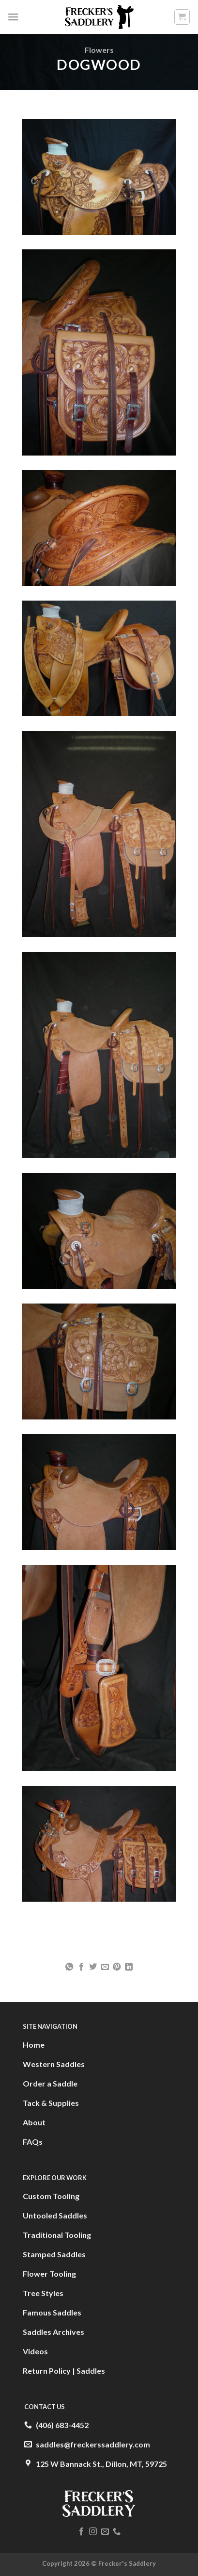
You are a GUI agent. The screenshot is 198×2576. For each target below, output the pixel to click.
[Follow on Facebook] (81, 2531)
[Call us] (117, 2531)
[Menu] (13, 17)
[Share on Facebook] (81, 1967)
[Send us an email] (105, 2531)
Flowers (99, 49)
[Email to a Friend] (105, 1967)
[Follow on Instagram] (93, 2531)
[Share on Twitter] (93, 1967)
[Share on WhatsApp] (69, 1967)
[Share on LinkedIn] (129, 1967)
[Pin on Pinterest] (117, 1967)
